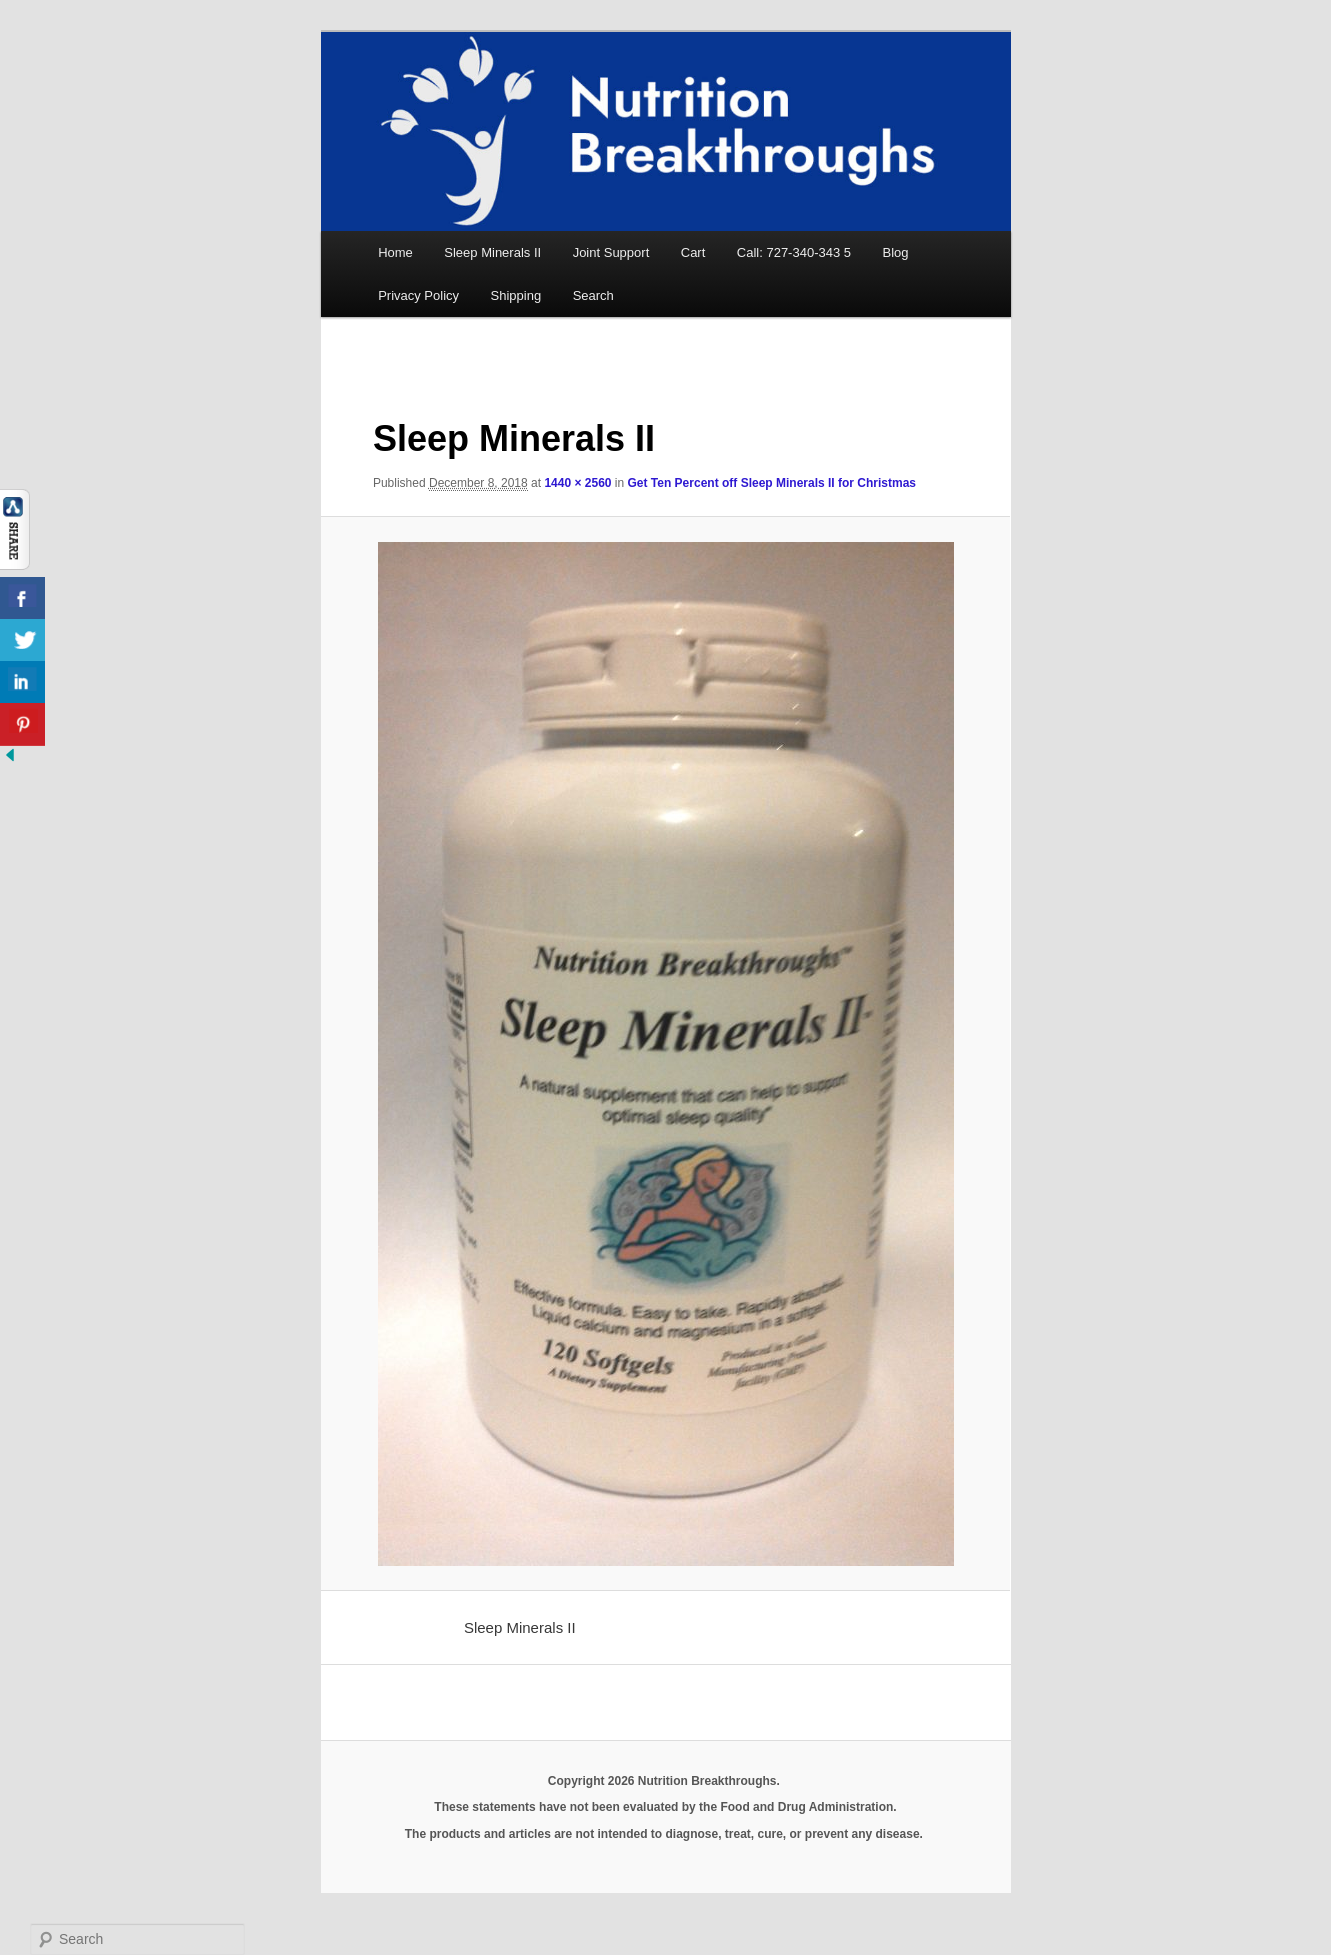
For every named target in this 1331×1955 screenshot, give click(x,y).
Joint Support (611, 252)
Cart (693, 252)
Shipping (516, 295)
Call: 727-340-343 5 (794, 252)
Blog (896, 252)
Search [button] (593, 295)
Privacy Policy (418, 295)
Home (395, 252)
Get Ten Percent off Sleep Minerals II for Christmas (772, 483)
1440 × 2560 (577, 483)
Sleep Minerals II (492, 252)
